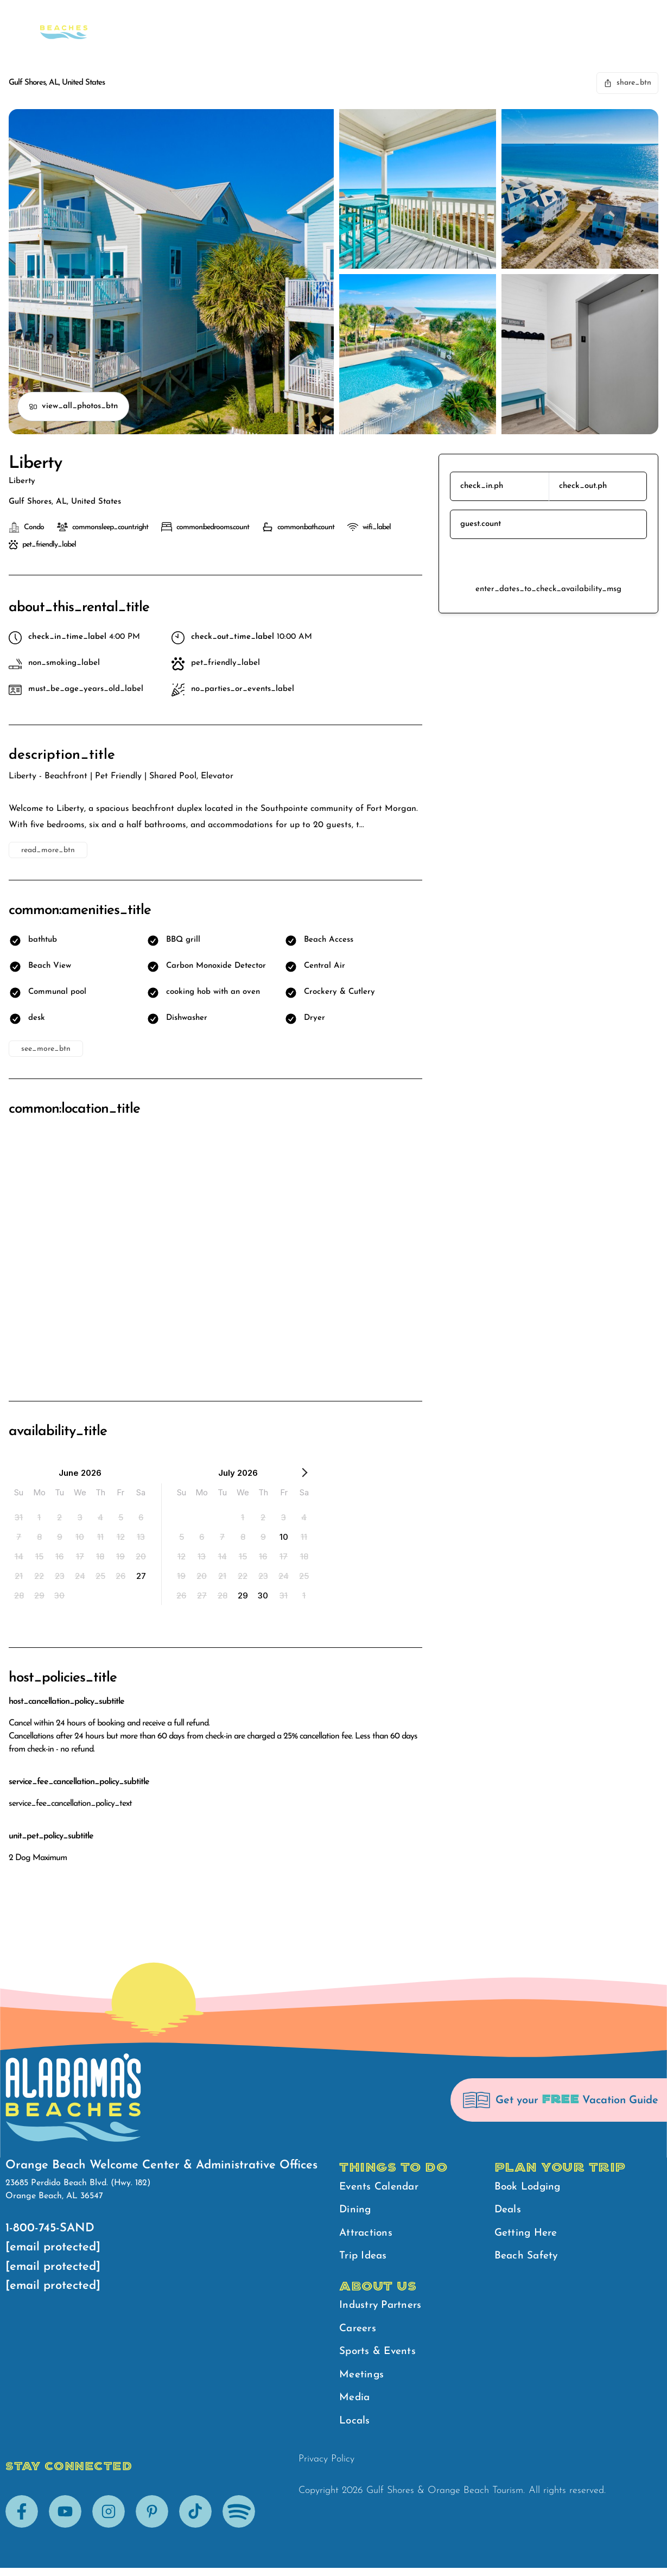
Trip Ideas (364, 2259)
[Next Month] (304, 1474)
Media (355, 2405)
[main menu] (536, 22)
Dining (355, 2211)
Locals (355, 2428)
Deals (508, 2211)
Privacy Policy (326, 2467)
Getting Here (527, 2235)
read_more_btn (48, 850)
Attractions (367, 2235)
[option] (19, 1517)
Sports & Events (379, 2357)
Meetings (362, 2381)
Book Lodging (529, 2187)
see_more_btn (46, 1049)
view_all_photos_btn (73, 406)
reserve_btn (548, 561)
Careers (359, 2333)
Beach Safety (556, 22)
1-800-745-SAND (49, 2228)
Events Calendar (381, 2187)
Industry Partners (382, 2309)
